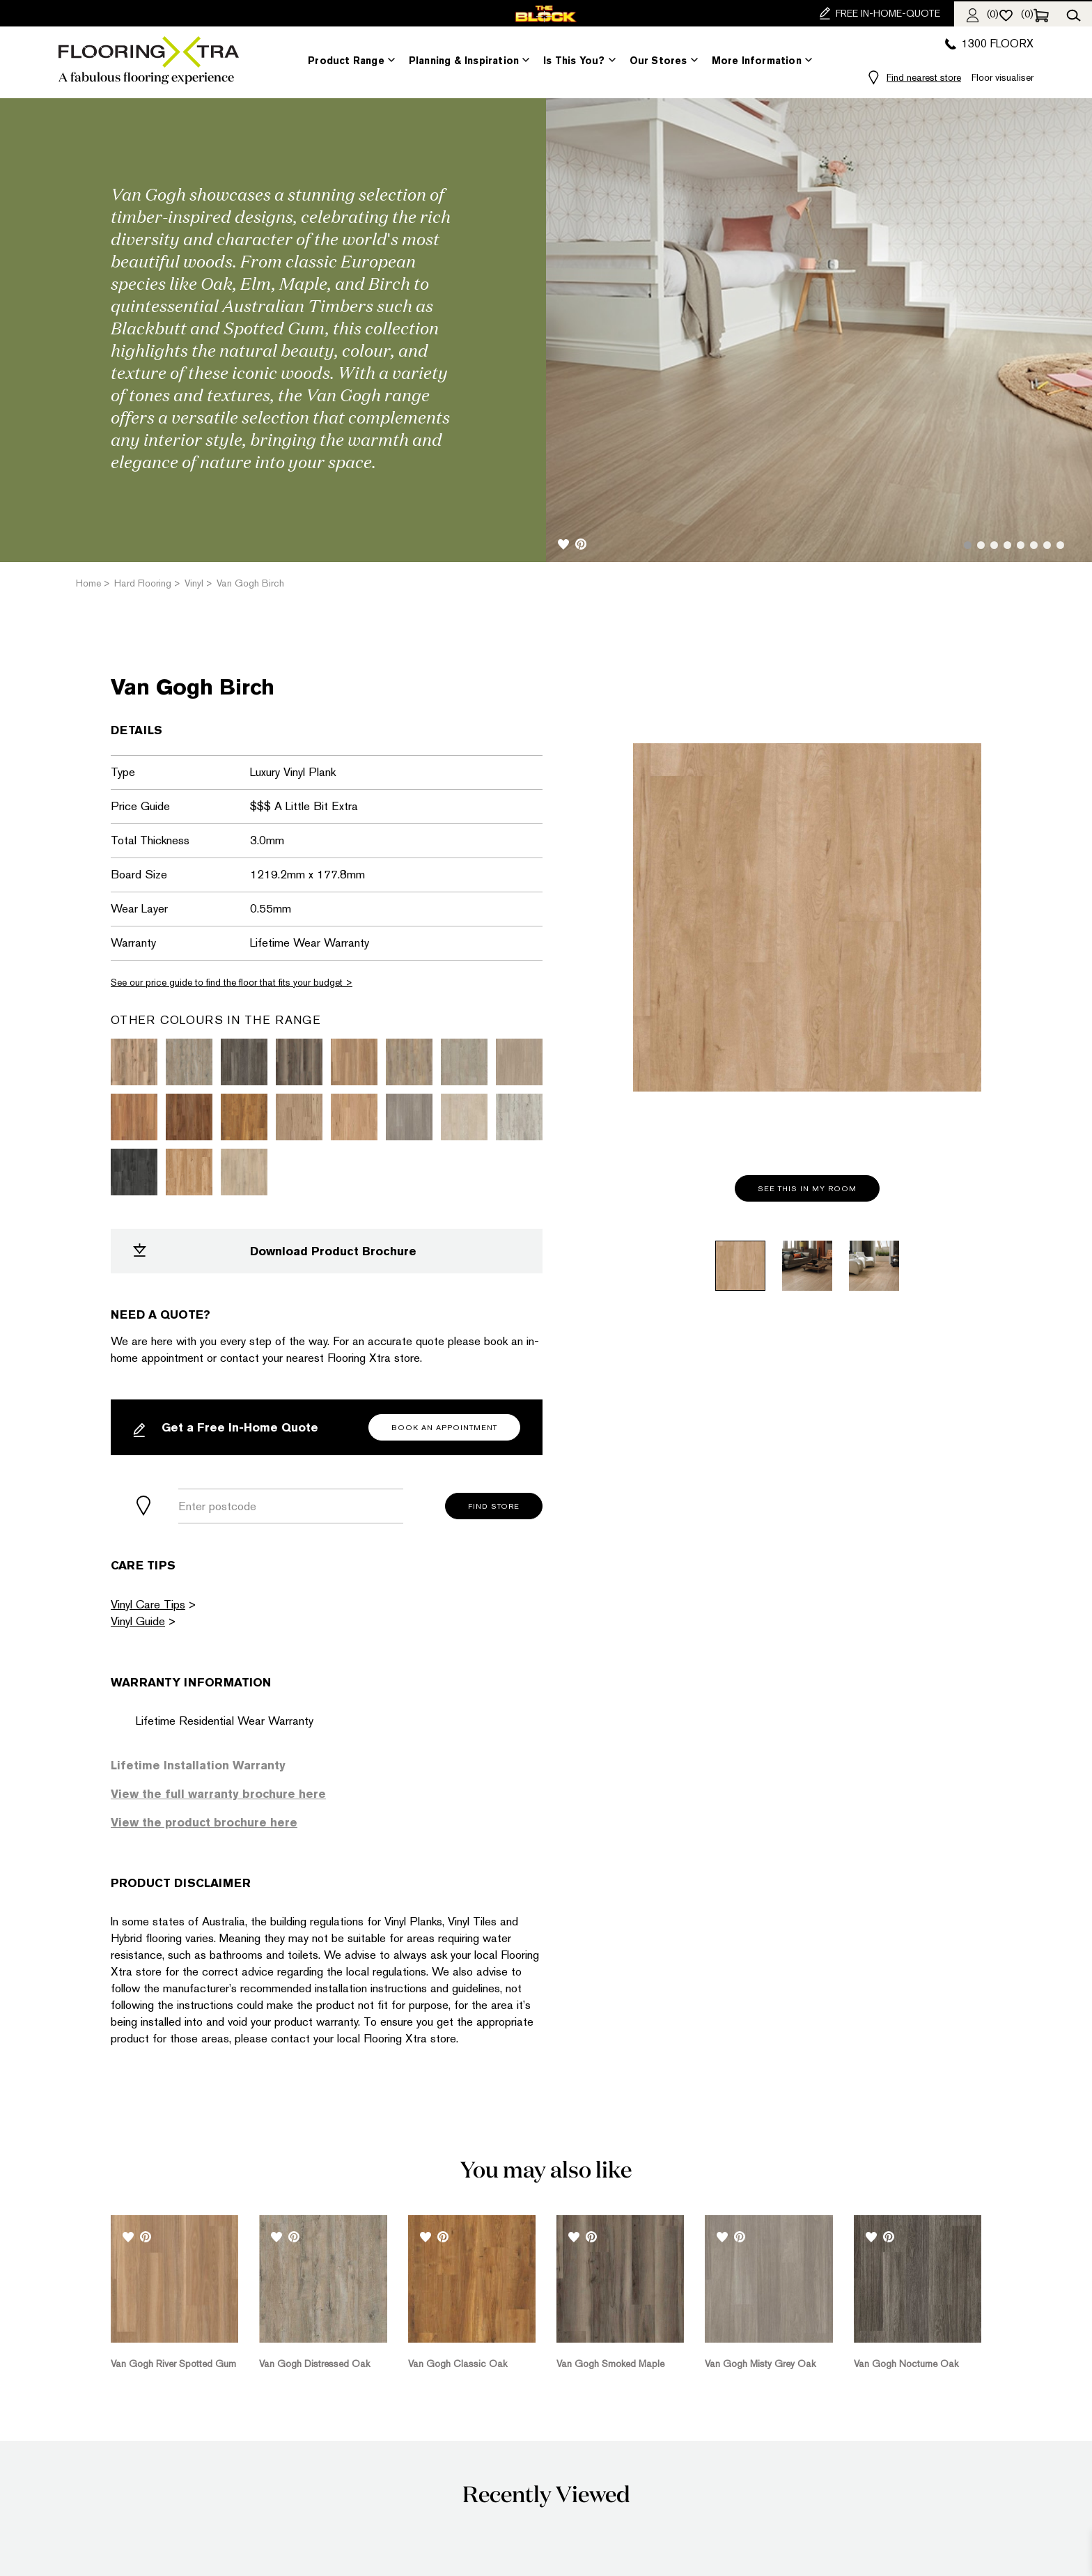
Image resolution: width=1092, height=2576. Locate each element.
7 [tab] (1047, 545)
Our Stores (658, 60)
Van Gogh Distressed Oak (314, 2362)
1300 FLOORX (989, 43)
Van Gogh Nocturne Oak (906, 2362)
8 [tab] (1060, 545)
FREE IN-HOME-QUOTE (879, 13)
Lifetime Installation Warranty (198, 1765)
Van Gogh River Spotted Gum (173, 2362)
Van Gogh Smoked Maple (610, 2362)
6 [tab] (1034, 545)
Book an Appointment (444, 1427)
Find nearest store (924, 77)
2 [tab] (981, 545)
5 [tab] (1020, 545)
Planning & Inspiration (464, 60)
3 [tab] (994, 545)
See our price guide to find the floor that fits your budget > (231, 982)
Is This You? (573, 60)
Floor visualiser (1003, 77)
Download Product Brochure (274, 1251)
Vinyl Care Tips (148, 1604)
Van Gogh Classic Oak (457, 2362)
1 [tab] (968, 545)
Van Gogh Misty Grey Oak (760, 2362)
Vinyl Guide (138, 1621)
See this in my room (807, 1188)
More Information (757, 60)
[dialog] (1066, 2548)
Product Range (346, 60)
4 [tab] (1007, 545)
